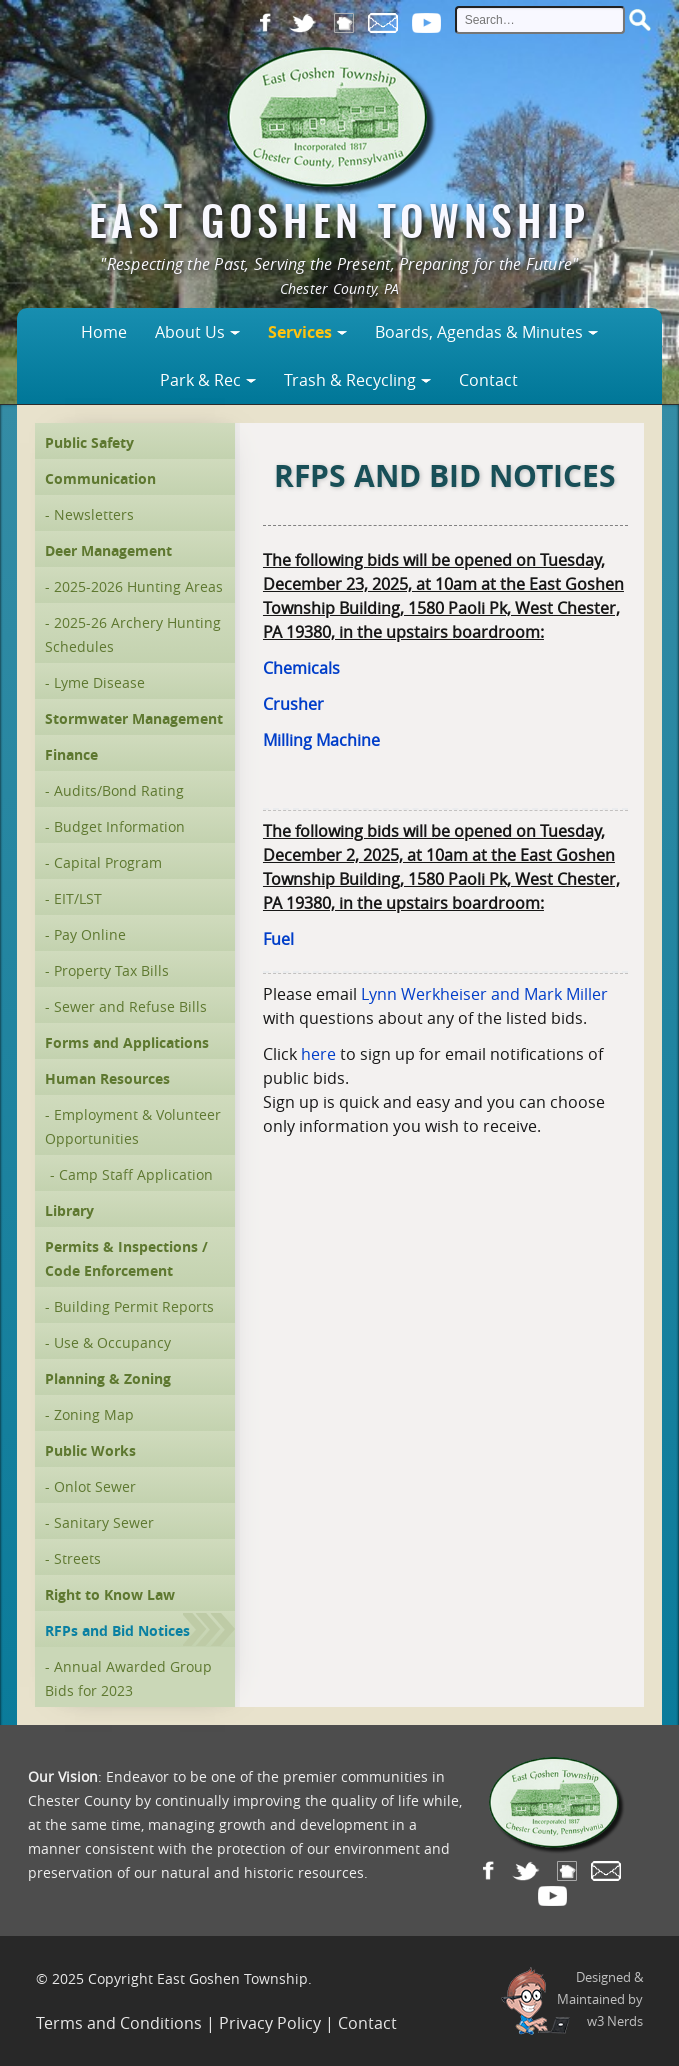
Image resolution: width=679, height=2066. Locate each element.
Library (69, 1210)
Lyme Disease (99, 682)
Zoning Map (94, 1414)
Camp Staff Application (136, 1174)
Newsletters (94, 514)
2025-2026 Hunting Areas (138, 586)
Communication (100, 478)
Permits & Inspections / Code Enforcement (126, 1258)
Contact (488, 380)
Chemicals (301, 668)
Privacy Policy (270, 2023)
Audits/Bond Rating (119, 790)
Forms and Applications (127, 1042)
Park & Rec (200, 380)
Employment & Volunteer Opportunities (133, 1126)
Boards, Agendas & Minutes (479, 332)
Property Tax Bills (111, 970)
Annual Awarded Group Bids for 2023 (128, 1678)
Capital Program (108, 862)
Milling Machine (321, 740)
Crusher (293, 704)
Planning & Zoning (108, 1378)
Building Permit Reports (134, 1306)
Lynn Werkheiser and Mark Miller (484, 994)
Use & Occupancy (112, 1342)
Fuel (278, 939)
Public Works (90, 1450)
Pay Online (90, 934)
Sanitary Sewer (104, 1522)
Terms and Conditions (119, 2023)
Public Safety (89, 442)
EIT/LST (78, 898)
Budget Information (119, 826)
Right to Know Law (110, 1594)
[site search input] (540, 20)
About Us (190, 332)
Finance (71, 754)
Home (104, 332)
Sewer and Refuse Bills (130, 1006)
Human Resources (107, 1078)
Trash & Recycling (350, 380)
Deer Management (108, 550)
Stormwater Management (134, 718)
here (318, 1054)
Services (300, 332)
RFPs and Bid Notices (117, 1630)
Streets (77, 1558)
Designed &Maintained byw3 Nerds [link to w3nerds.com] (600, 1999)
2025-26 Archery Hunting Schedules (133, 634)
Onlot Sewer (95, 1486)
